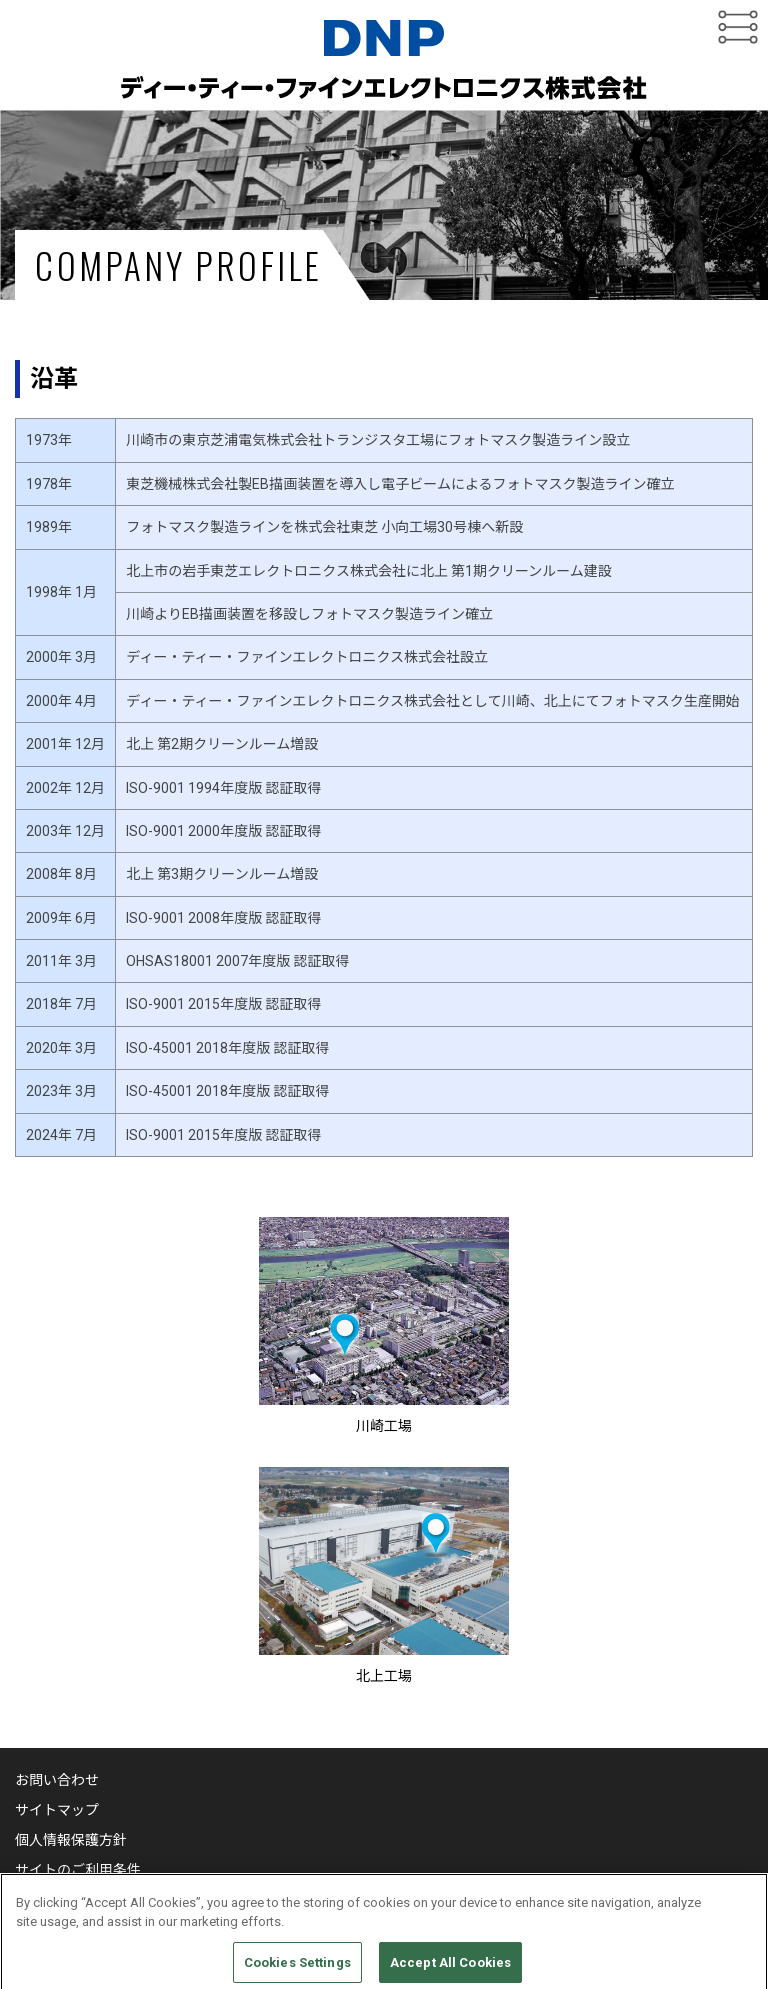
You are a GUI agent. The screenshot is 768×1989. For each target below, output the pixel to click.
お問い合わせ (57, 1780)
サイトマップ (57, 1810)
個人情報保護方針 (71, 1840)
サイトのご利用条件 (78, 1870)
